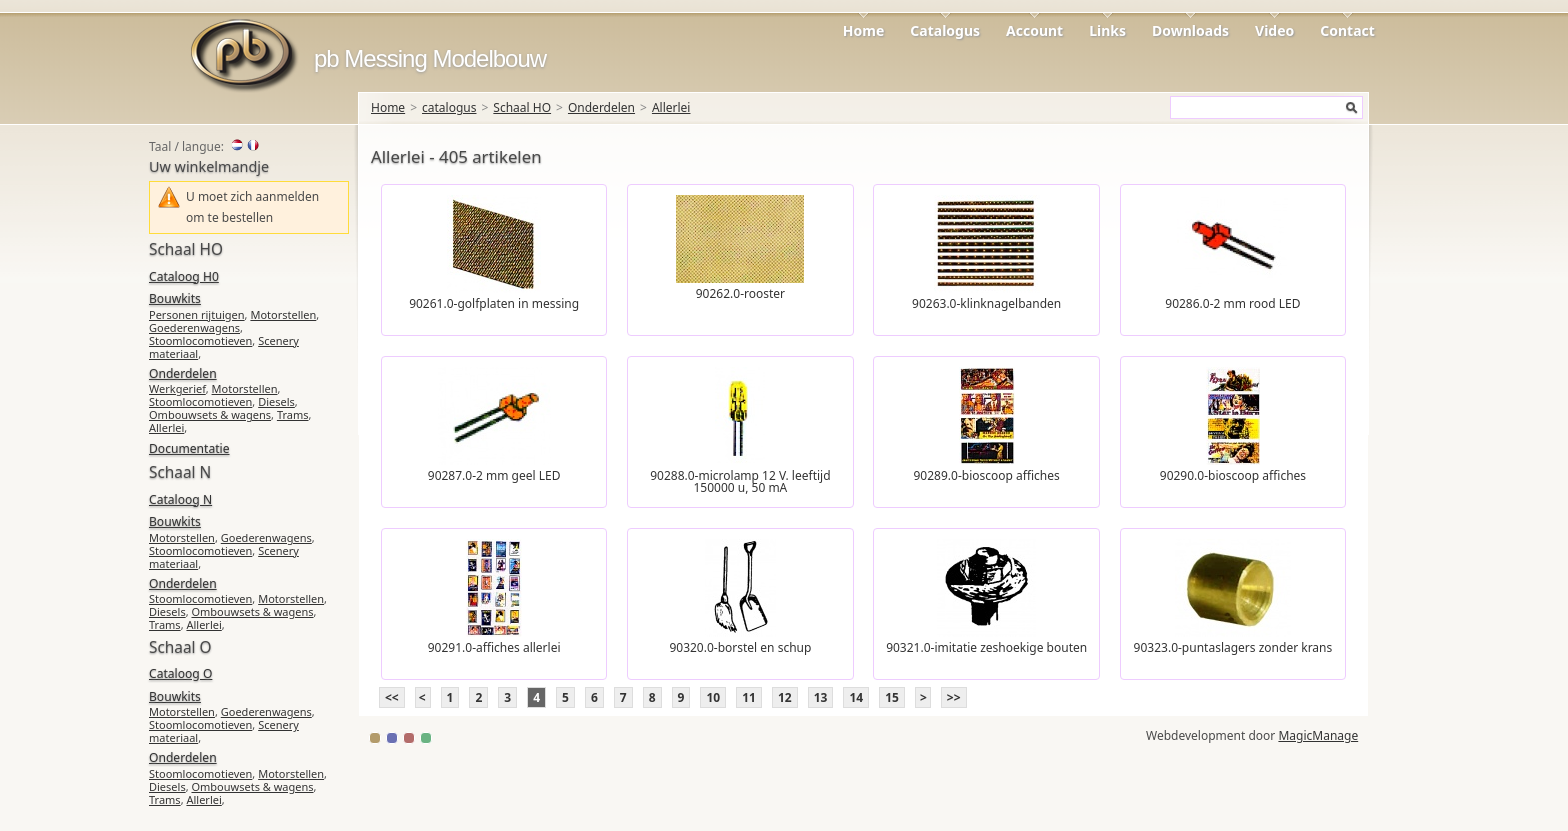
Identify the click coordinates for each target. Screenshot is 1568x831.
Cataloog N (180, 499)
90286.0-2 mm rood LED (1232, 303)
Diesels (276, 401)
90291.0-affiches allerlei (494, 647)
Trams (293, 414)
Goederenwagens (194, 327)
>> (954, 697)
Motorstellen (283, 314)
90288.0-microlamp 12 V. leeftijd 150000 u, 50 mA (740, 481)
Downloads (1190, 30)
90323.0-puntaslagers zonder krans (1233, 647)
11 (749, 697)
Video (1274, 30)
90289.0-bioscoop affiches (987, 475)
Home (863, 30)
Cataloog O (180, 673)
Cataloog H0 (184, 276)
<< (392, 697)
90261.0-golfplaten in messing (494, 303)
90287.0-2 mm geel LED (494, 475)
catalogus (449, 107)
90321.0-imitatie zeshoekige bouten (986, 647)
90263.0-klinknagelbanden (986, 303)
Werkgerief (177, 388)
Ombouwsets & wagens (210, 414)
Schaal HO (522, 107)
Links (1107, 30)
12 (785, 697)
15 (892, 697)
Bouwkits (175, 298)
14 (856, 697)
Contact (1347, 30)
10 (713, 697)
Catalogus (945, 30)
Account (1034, 30)
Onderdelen (601, 107)
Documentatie (189, 448)
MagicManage (1318, 735)
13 (821, 697)
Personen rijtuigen (197, 314)
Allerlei (671, 107)
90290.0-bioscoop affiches (1233, 475)
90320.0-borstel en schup (740, 647)
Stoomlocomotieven (200, 340)
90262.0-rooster (740, 293)
